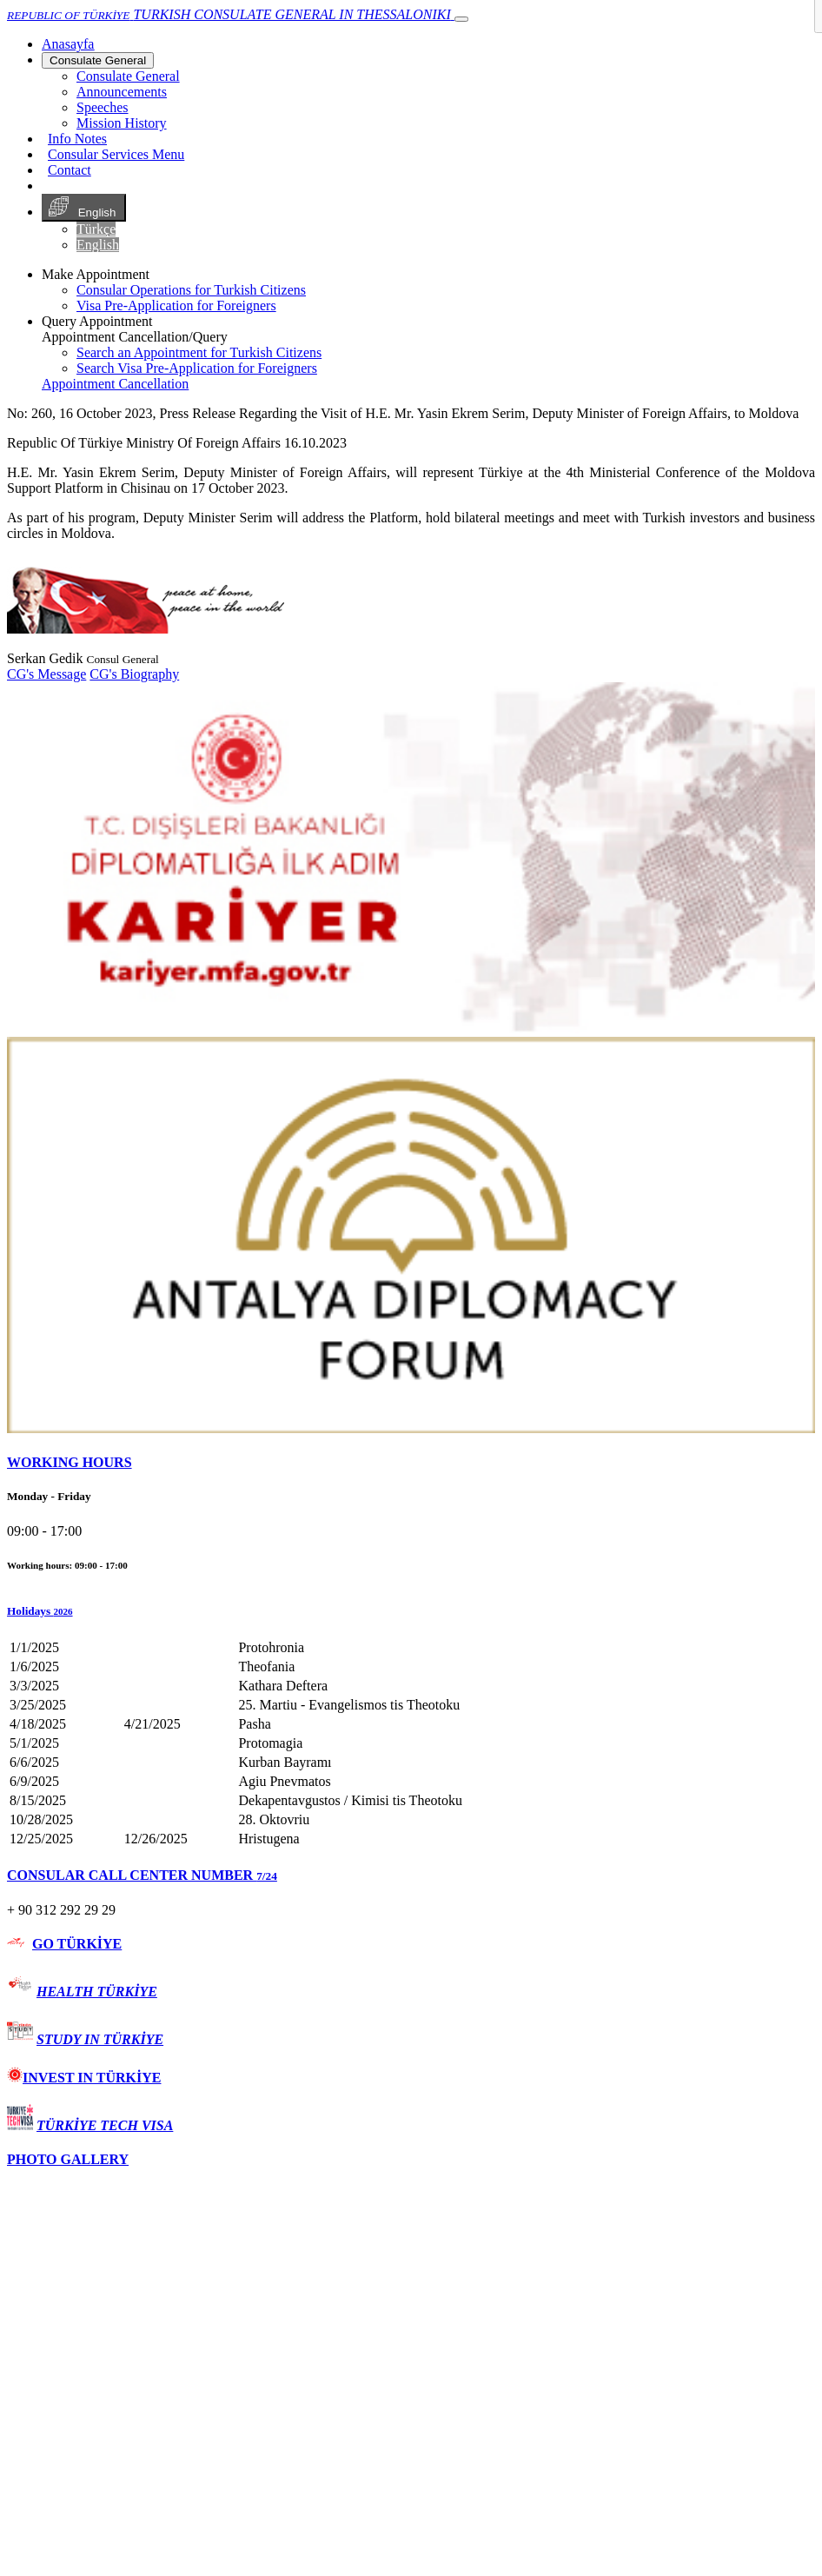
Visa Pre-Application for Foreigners (176, 305)
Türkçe (96, 229)
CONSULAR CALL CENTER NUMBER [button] (142, 1875)
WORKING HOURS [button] (69, 1462)
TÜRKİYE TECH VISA (104, 2125)
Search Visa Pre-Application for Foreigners (196, 368)
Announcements (121, 91)
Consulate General (98, 60)
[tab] (411, 1463)
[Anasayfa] (68, 44)
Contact (69, 170)
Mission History (121, 123)
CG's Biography (134, 674)
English (84, 207)
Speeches (102, 107)
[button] (411, 1611)
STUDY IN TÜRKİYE (99, 2039)
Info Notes (77, 138)
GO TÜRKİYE (77, 1943)
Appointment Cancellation (115, 383)
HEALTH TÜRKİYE (96, 1991)
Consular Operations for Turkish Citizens (191, 289)
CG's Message (46, 674)
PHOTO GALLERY (68, 2159)
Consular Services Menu (116, 154)
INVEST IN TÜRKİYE (84, 2077)
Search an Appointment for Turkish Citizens (199, 352)
